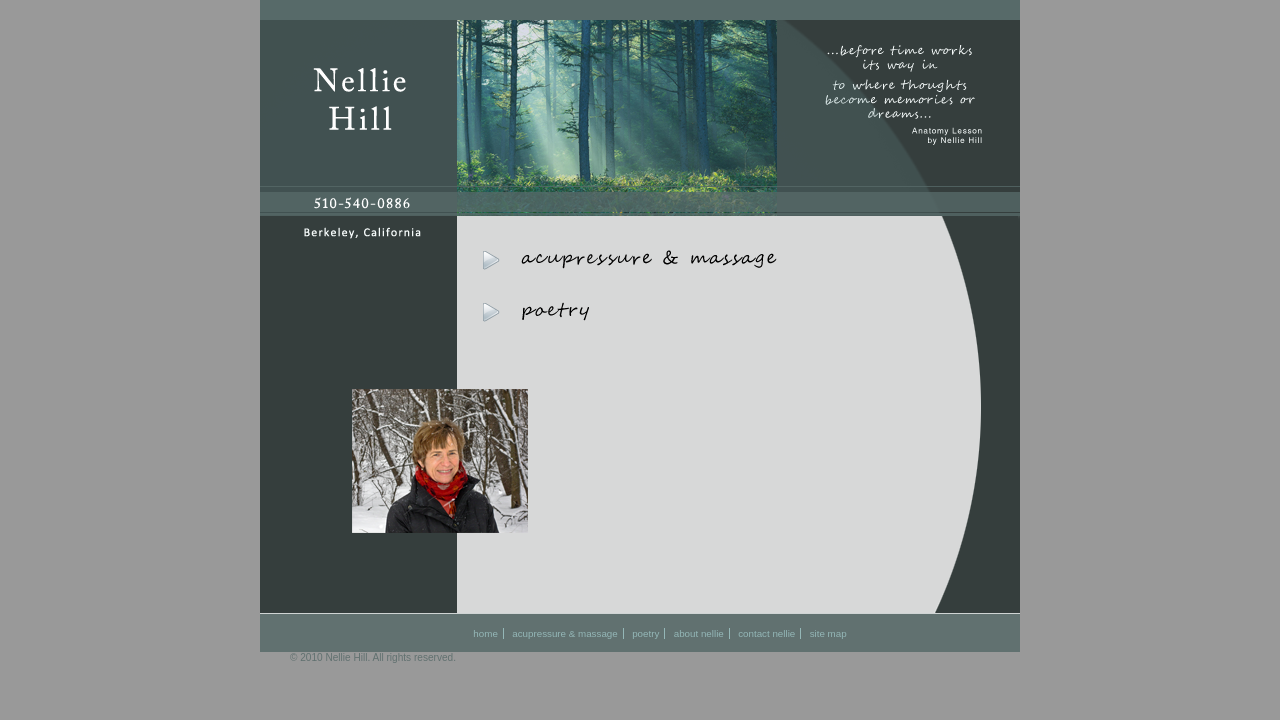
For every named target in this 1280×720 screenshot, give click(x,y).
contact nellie (766, 633)
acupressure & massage (564, 633)
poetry (645, 633)
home (485, 633)
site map (828, 633)
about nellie (699, 633)
